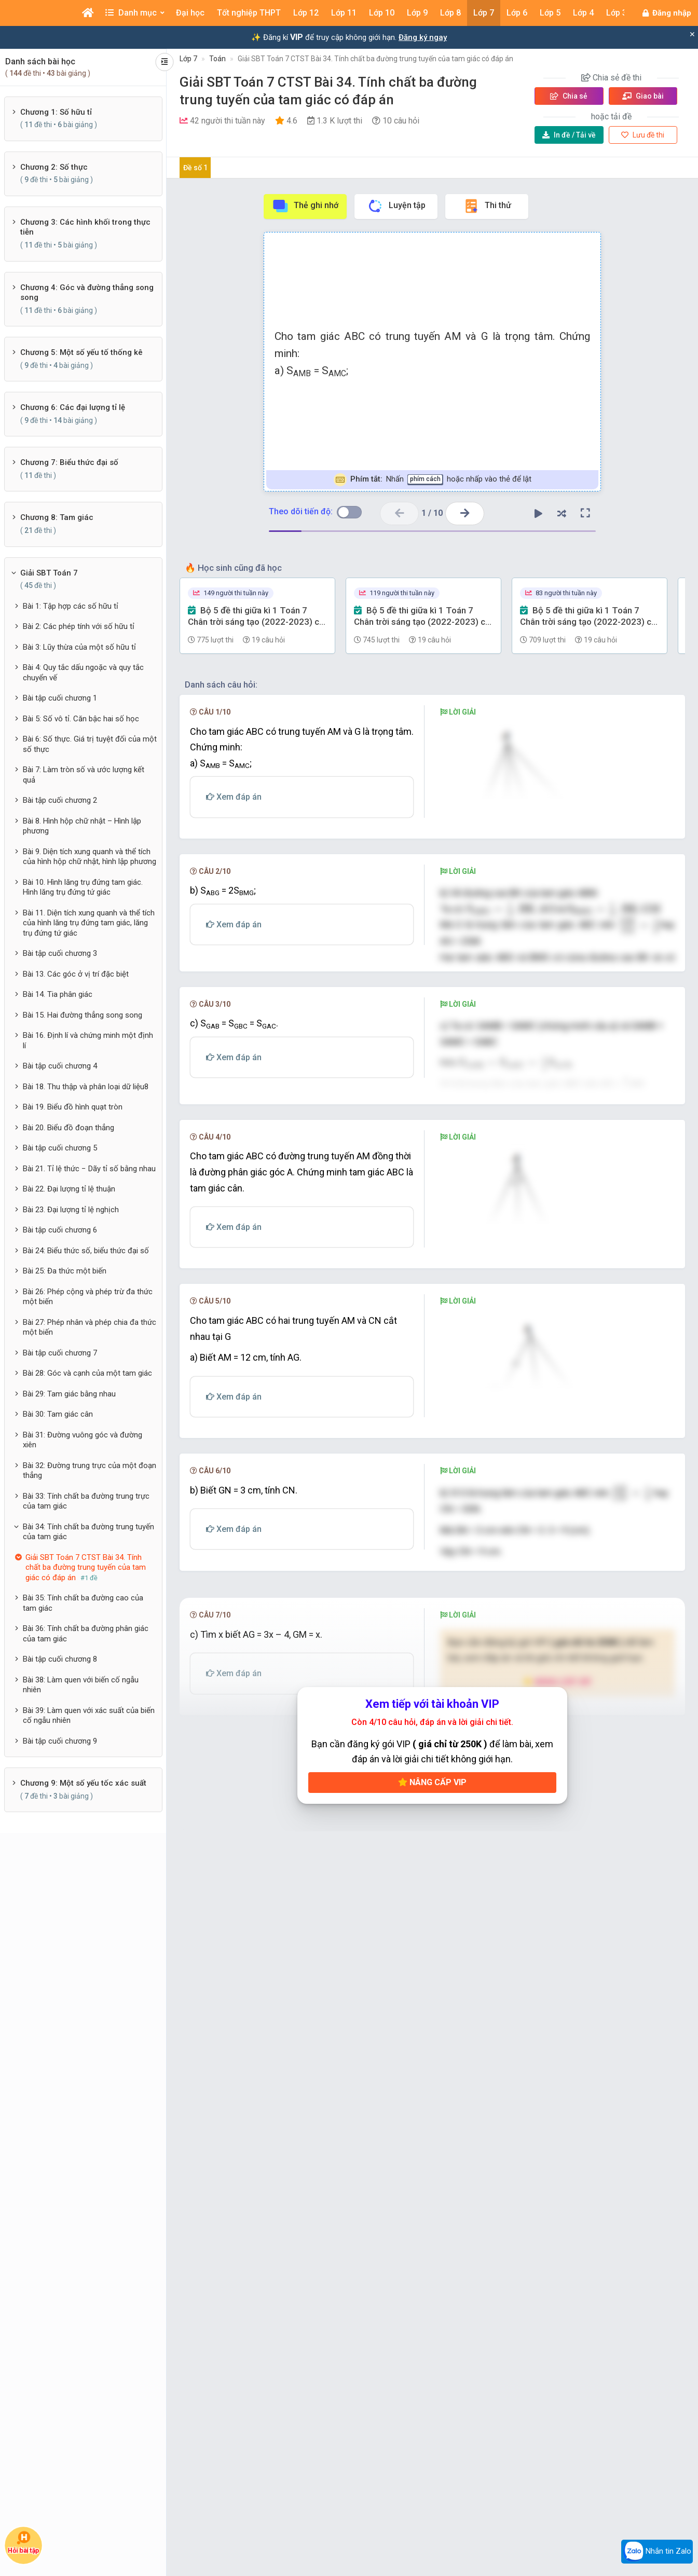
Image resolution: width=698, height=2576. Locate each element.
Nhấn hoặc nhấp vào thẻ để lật (432, 479)
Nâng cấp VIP (432, 2286)
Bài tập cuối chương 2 (60, 800)
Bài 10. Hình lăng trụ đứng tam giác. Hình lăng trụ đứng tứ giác (83, 887)
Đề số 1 (195, 167)
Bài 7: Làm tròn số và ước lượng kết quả (83, 775)
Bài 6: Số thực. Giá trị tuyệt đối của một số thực (90, 744)
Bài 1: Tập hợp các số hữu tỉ (70, 606)
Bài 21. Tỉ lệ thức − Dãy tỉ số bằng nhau (89, 1168)
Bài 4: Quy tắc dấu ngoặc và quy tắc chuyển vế (83, 672)
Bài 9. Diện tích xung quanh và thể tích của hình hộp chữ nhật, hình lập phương (89, 857)
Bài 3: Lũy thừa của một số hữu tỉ (79, 647)
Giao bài (643, 96)
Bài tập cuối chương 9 (60, 1741)
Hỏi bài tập (23, 2542)
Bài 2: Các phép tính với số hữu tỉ (78, 626)
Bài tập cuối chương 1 (60, 698)
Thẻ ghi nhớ (305, 206)
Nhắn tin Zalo (657, 2551)
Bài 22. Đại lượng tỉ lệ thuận (69, 1189)
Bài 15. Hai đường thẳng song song (82, 1015)
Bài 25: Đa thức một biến (64, 1271)
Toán (217, 58)
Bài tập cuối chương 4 (60, 1066)
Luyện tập (396, 206)
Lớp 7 (188, 58)
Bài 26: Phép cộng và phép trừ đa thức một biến (88, 1297)
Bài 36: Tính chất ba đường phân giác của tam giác (85, 1633)
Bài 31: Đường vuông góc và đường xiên (82, 1440)
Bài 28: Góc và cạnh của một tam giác (87, 1373)
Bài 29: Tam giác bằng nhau (69, 1394)
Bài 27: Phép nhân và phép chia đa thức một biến (89, 1327)
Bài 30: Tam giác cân (58, 1414)
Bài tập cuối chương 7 (60, 1353)
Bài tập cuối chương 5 (60, 1148)
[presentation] (514, 932)
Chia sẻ (568, 96)
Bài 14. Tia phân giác (57, 994)
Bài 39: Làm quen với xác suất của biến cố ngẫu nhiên (89, 1715)
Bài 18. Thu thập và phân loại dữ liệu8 (85, 1086)
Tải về (569, 135)
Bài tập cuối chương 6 (60, 1230)
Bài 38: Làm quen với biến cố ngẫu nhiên (81, 1685)
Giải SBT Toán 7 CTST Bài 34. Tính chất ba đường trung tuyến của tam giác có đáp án (375, 58)
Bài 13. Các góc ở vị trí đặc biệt (76, 974)
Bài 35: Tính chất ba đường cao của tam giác (83, 1603)
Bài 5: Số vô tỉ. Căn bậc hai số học (81, 718)
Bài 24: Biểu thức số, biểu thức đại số (86, 1250)
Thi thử (487, 206)
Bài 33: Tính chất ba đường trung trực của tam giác (86, 1501)
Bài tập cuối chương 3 (60, 953)
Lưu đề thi (642, 135)
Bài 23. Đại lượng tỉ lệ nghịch (71, 1209)
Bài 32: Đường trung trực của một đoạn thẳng (89, 1471)
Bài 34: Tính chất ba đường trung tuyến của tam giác (88, 1532)
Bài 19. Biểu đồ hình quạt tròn (72, 1107)
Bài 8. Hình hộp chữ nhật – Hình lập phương (82, 826)
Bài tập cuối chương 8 (60, 1659)
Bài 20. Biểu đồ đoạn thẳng (68, 1127)
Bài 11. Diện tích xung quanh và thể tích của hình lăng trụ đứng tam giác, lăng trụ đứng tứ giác (89, 923)
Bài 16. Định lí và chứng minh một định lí (88, 1040)
